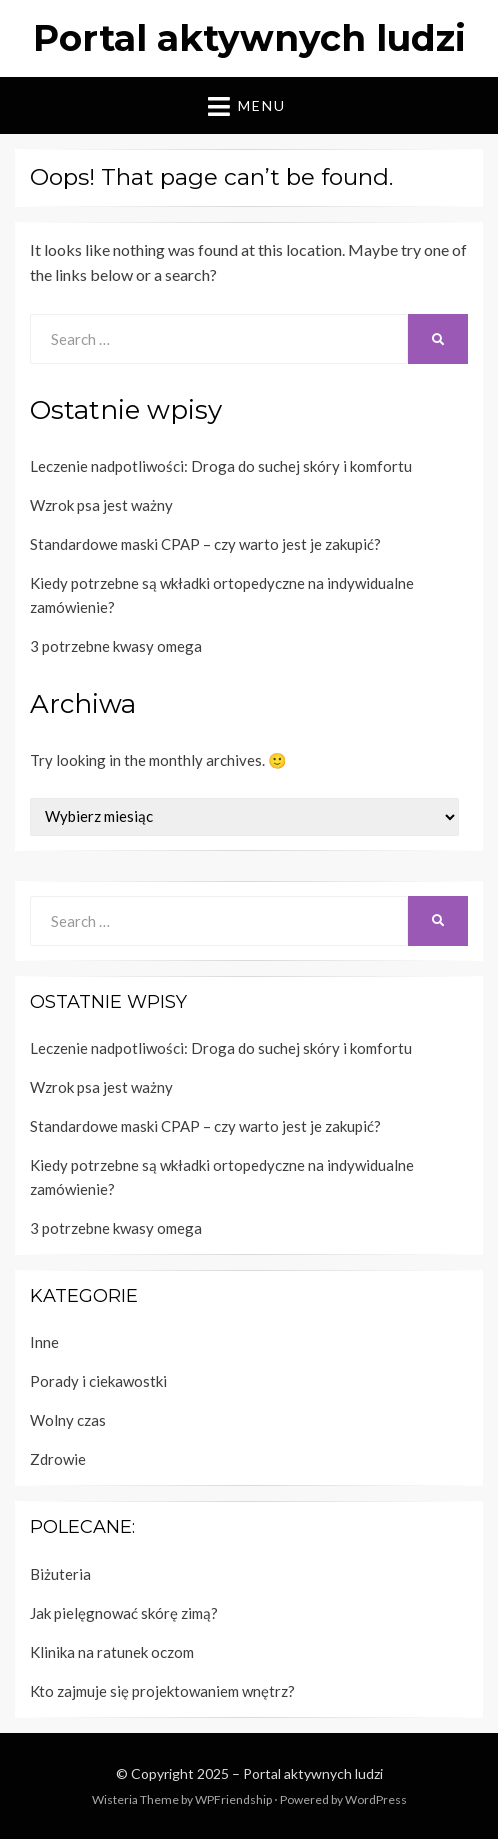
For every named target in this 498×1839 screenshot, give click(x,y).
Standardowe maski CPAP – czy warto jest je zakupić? (205, 544)
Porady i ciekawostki (98, 1381)
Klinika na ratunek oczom (112, 1652)
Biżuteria (60, 1574)
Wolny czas (68, 1420)
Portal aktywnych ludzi (249, 38)
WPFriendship (233, 1799)
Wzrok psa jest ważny (101, 505)
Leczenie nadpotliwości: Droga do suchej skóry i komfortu (221, 466)
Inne (44, 1342)
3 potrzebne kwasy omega (116, 646)
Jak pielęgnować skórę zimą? (124, 1613)
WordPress (376, 1799)
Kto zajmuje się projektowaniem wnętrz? (162, 1691)
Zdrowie (58, 1459)
